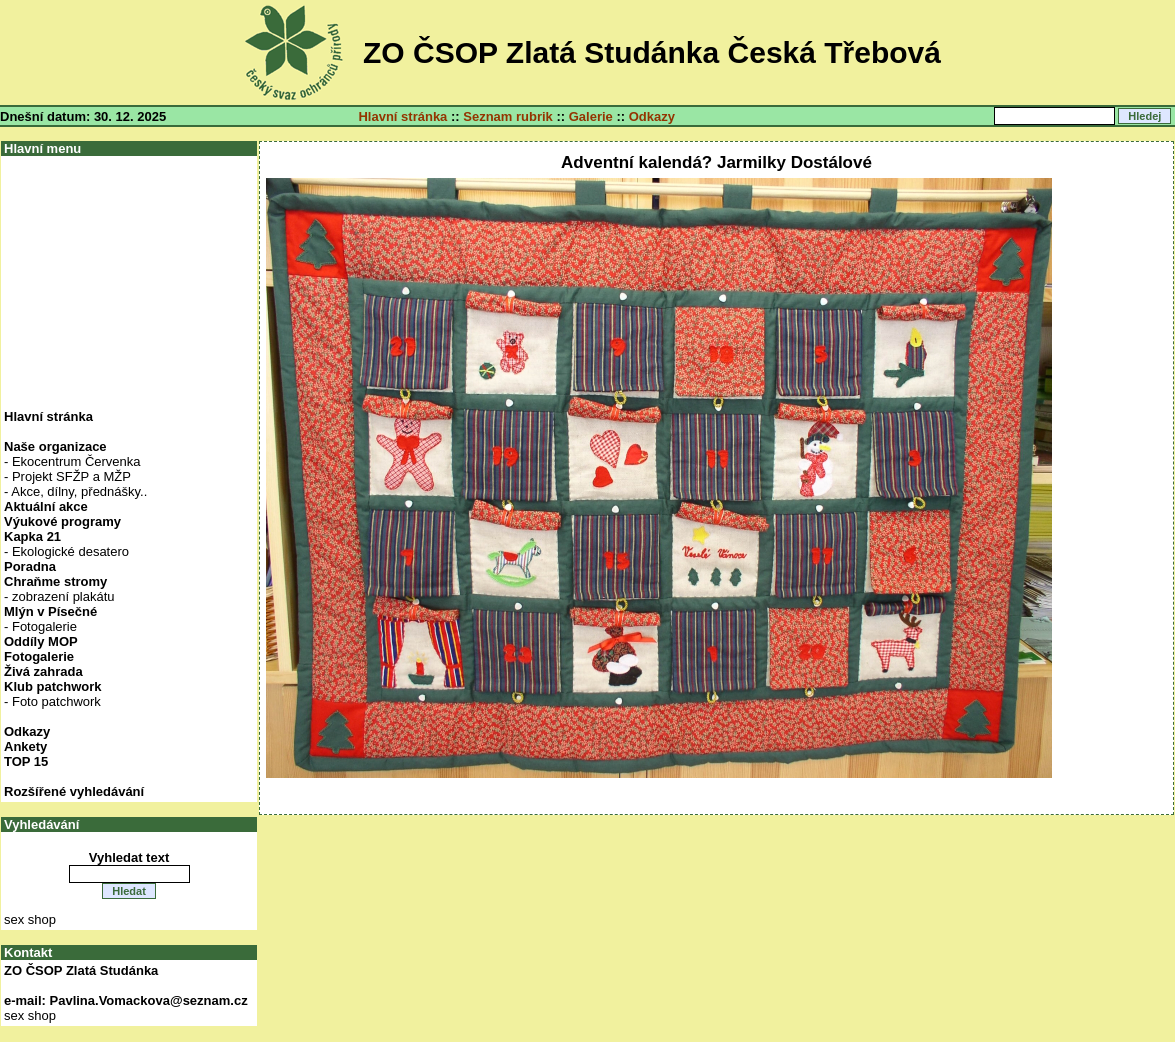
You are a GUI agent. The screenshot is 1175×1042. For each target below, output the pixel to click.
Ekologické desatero (70, 551)
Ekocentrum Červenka (76, 461)
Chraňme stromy (55, 581)
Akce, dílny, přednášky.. (79, 491)
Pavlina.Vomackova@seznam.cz (149, 1000)
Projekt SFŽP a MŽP (71, 476)
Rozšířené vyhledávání (74, 791)
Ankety (25, 746)
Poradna (30, 566)
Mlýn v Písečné (50, 611)
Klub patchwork (53, 686)
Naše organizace (55, 446)
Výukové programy (62, 521)
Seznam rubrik (508, 116)
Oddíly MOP (41, 641)
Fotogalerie (44, 626)
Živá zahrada (43, 671)
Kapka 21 (32, 536)
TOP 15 (26, 761)
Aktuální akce (46, 506)
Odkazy (652, 116)
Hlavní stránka (402, 116)
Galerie (591, 116)
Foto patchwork (56, 701)
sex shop (30, 919)
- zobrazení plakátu (59, 596)
